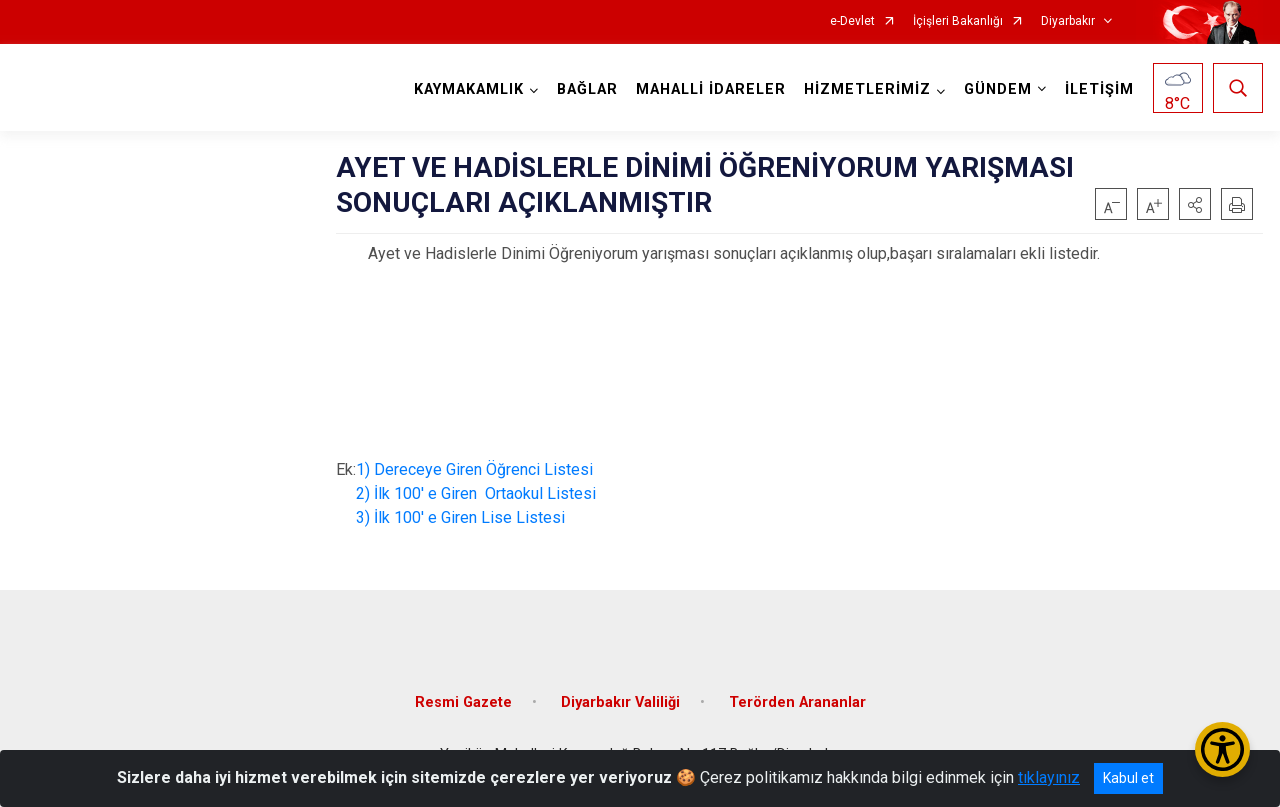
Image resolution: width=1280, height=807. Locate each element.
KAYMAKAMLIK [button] (469, 89)
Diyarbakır (1068, 21)
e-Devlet (852, 21)
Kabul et (1128, 778)
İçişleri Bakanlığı (958, 21)
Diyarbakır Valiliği (620, 702)
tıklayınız (1049, 777)
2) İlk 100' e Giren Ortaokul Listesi (472, 493)
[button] (1195, 204)
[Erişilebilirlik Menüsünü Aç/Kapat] (1222, 749)
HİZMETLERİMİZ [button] (867, 89)
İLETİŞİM (1099, 89)
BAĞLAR (587, 89)
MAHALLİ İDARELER (711, 89)
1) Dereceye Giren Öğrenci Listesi (474, 469)
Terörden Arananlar (797, 702)
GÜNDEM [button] (998, 89)
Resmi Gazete (463, 702)
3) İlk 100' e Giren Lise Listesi (458, 517)
